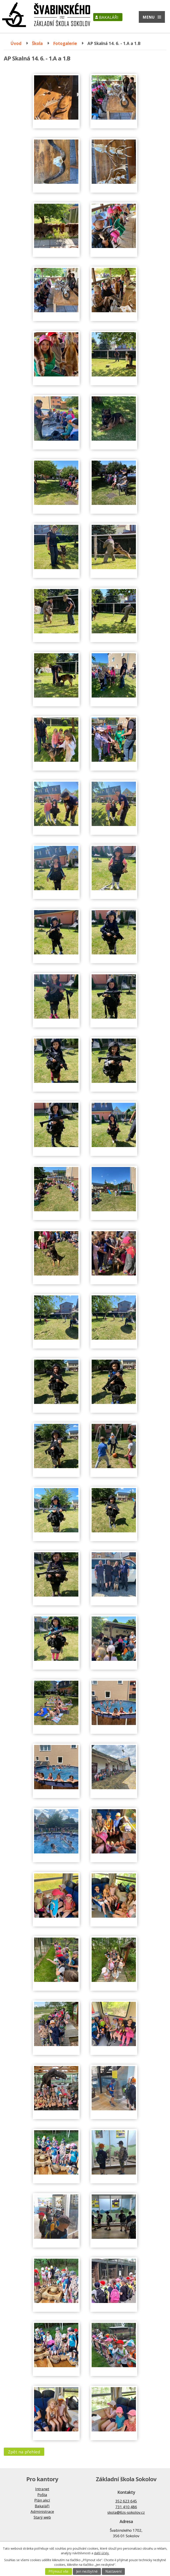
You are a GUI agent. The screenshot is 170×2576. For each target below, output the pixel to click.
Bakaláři (108, 17)
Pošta (42, 2494)
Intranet (42, 2488)
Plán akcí (42, 2500)
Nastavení (113, 2571)
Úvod (15, 43)
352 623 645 (126, 2501)
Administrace (42, 2511)
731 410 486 (126, 2506)
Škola (37, 43)
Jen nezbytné (87, 2571)
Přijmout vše (58, 2571)
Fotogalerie (65, 43)
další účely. (101, 2553)
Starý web (42, 2517)
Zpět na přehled (24, 2451)
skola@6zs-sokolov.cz (126, 2512)
